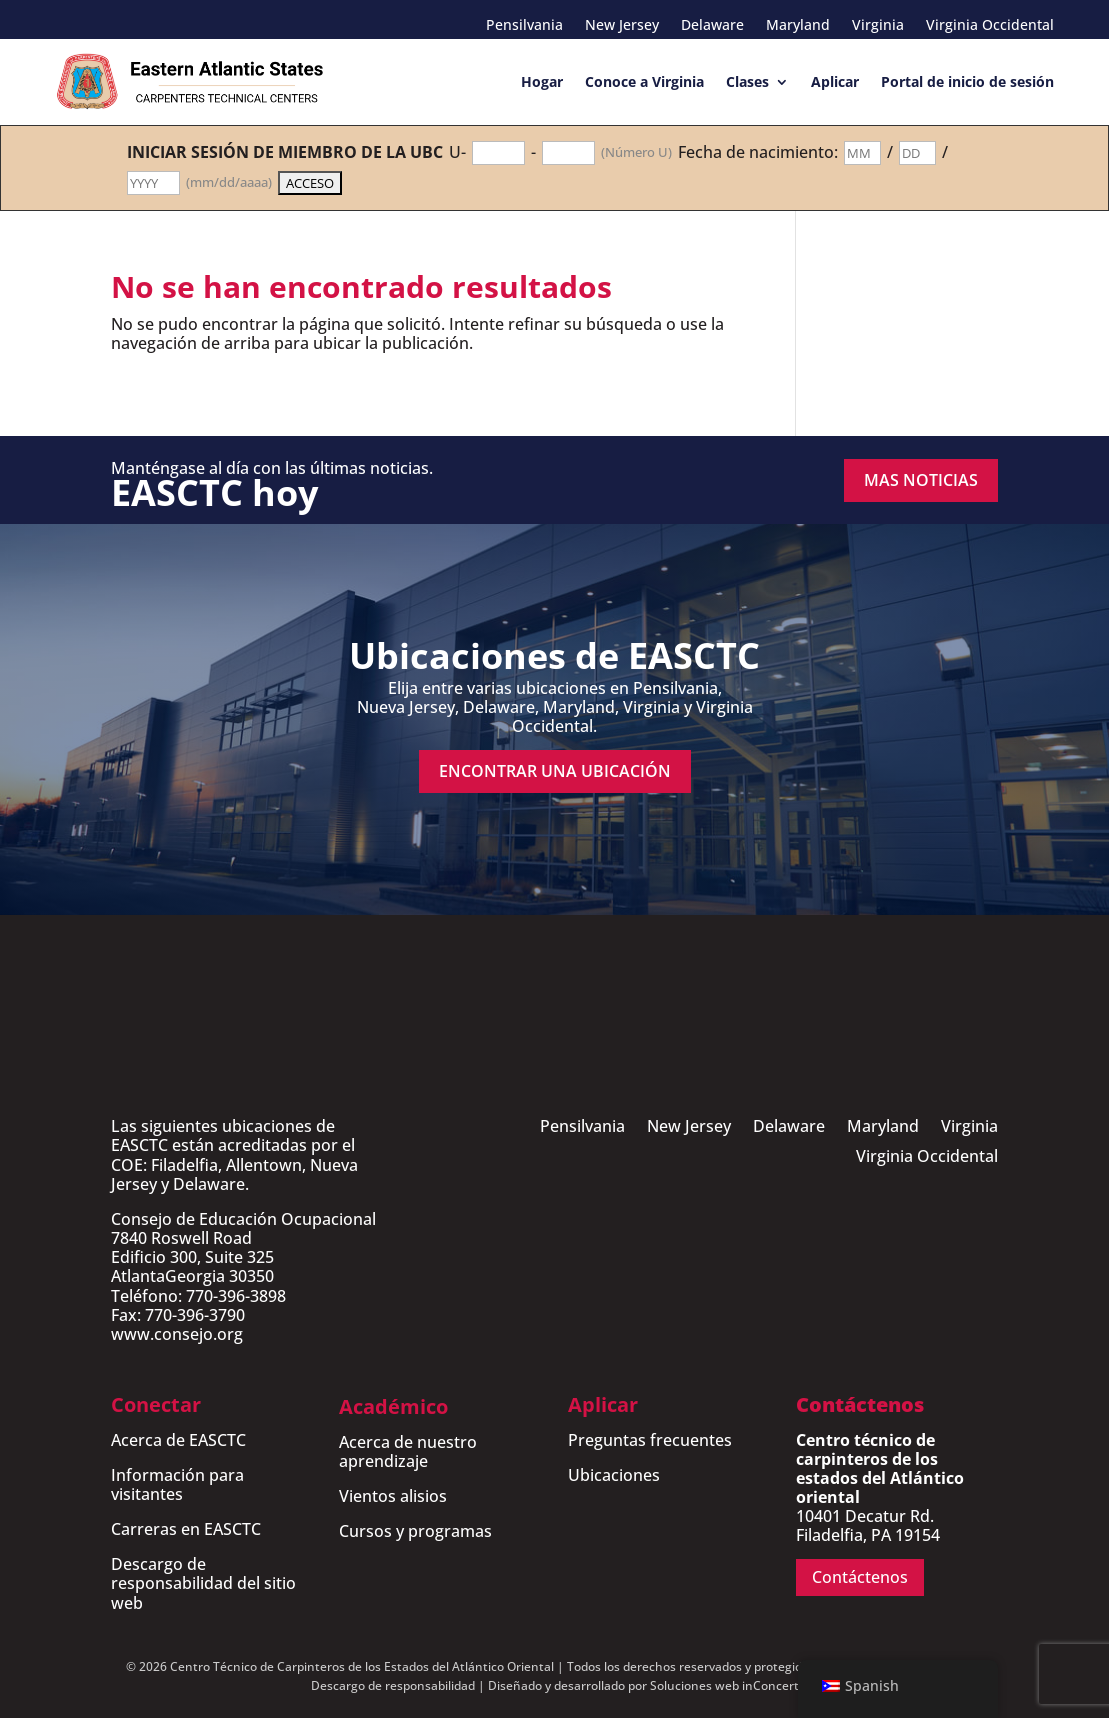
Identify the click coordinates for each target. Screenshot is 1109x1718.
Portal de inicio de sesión (967, 81)
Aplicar (835, 81)
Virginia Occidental (990, 26)
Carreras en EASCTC (186, 1529)
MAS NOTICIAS (921, 480)
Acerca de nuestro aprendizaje (408, 1451)
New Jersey (622, 26)
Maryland (798, 26)
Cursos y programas (415, 1531)
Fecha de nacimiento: (758, 152)
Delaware (712, 26)
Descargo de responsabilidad (393, 1685)
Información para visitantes (177, 1484)
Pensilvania (524, 26)
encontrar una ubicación (555, 771)
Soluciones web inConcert (724, 1685)
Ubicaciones (614, 1475)
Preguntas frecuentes (650, 1440)
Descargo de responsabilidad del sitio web (203, 1583)
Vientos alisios (393, 1496)
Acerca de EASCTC (178, 1440)
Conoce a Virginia (644, 81)
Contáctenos (860, 1577)
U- (457, 152)
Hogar (542, 81)
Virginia (878, 26)
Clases (747, 81)
